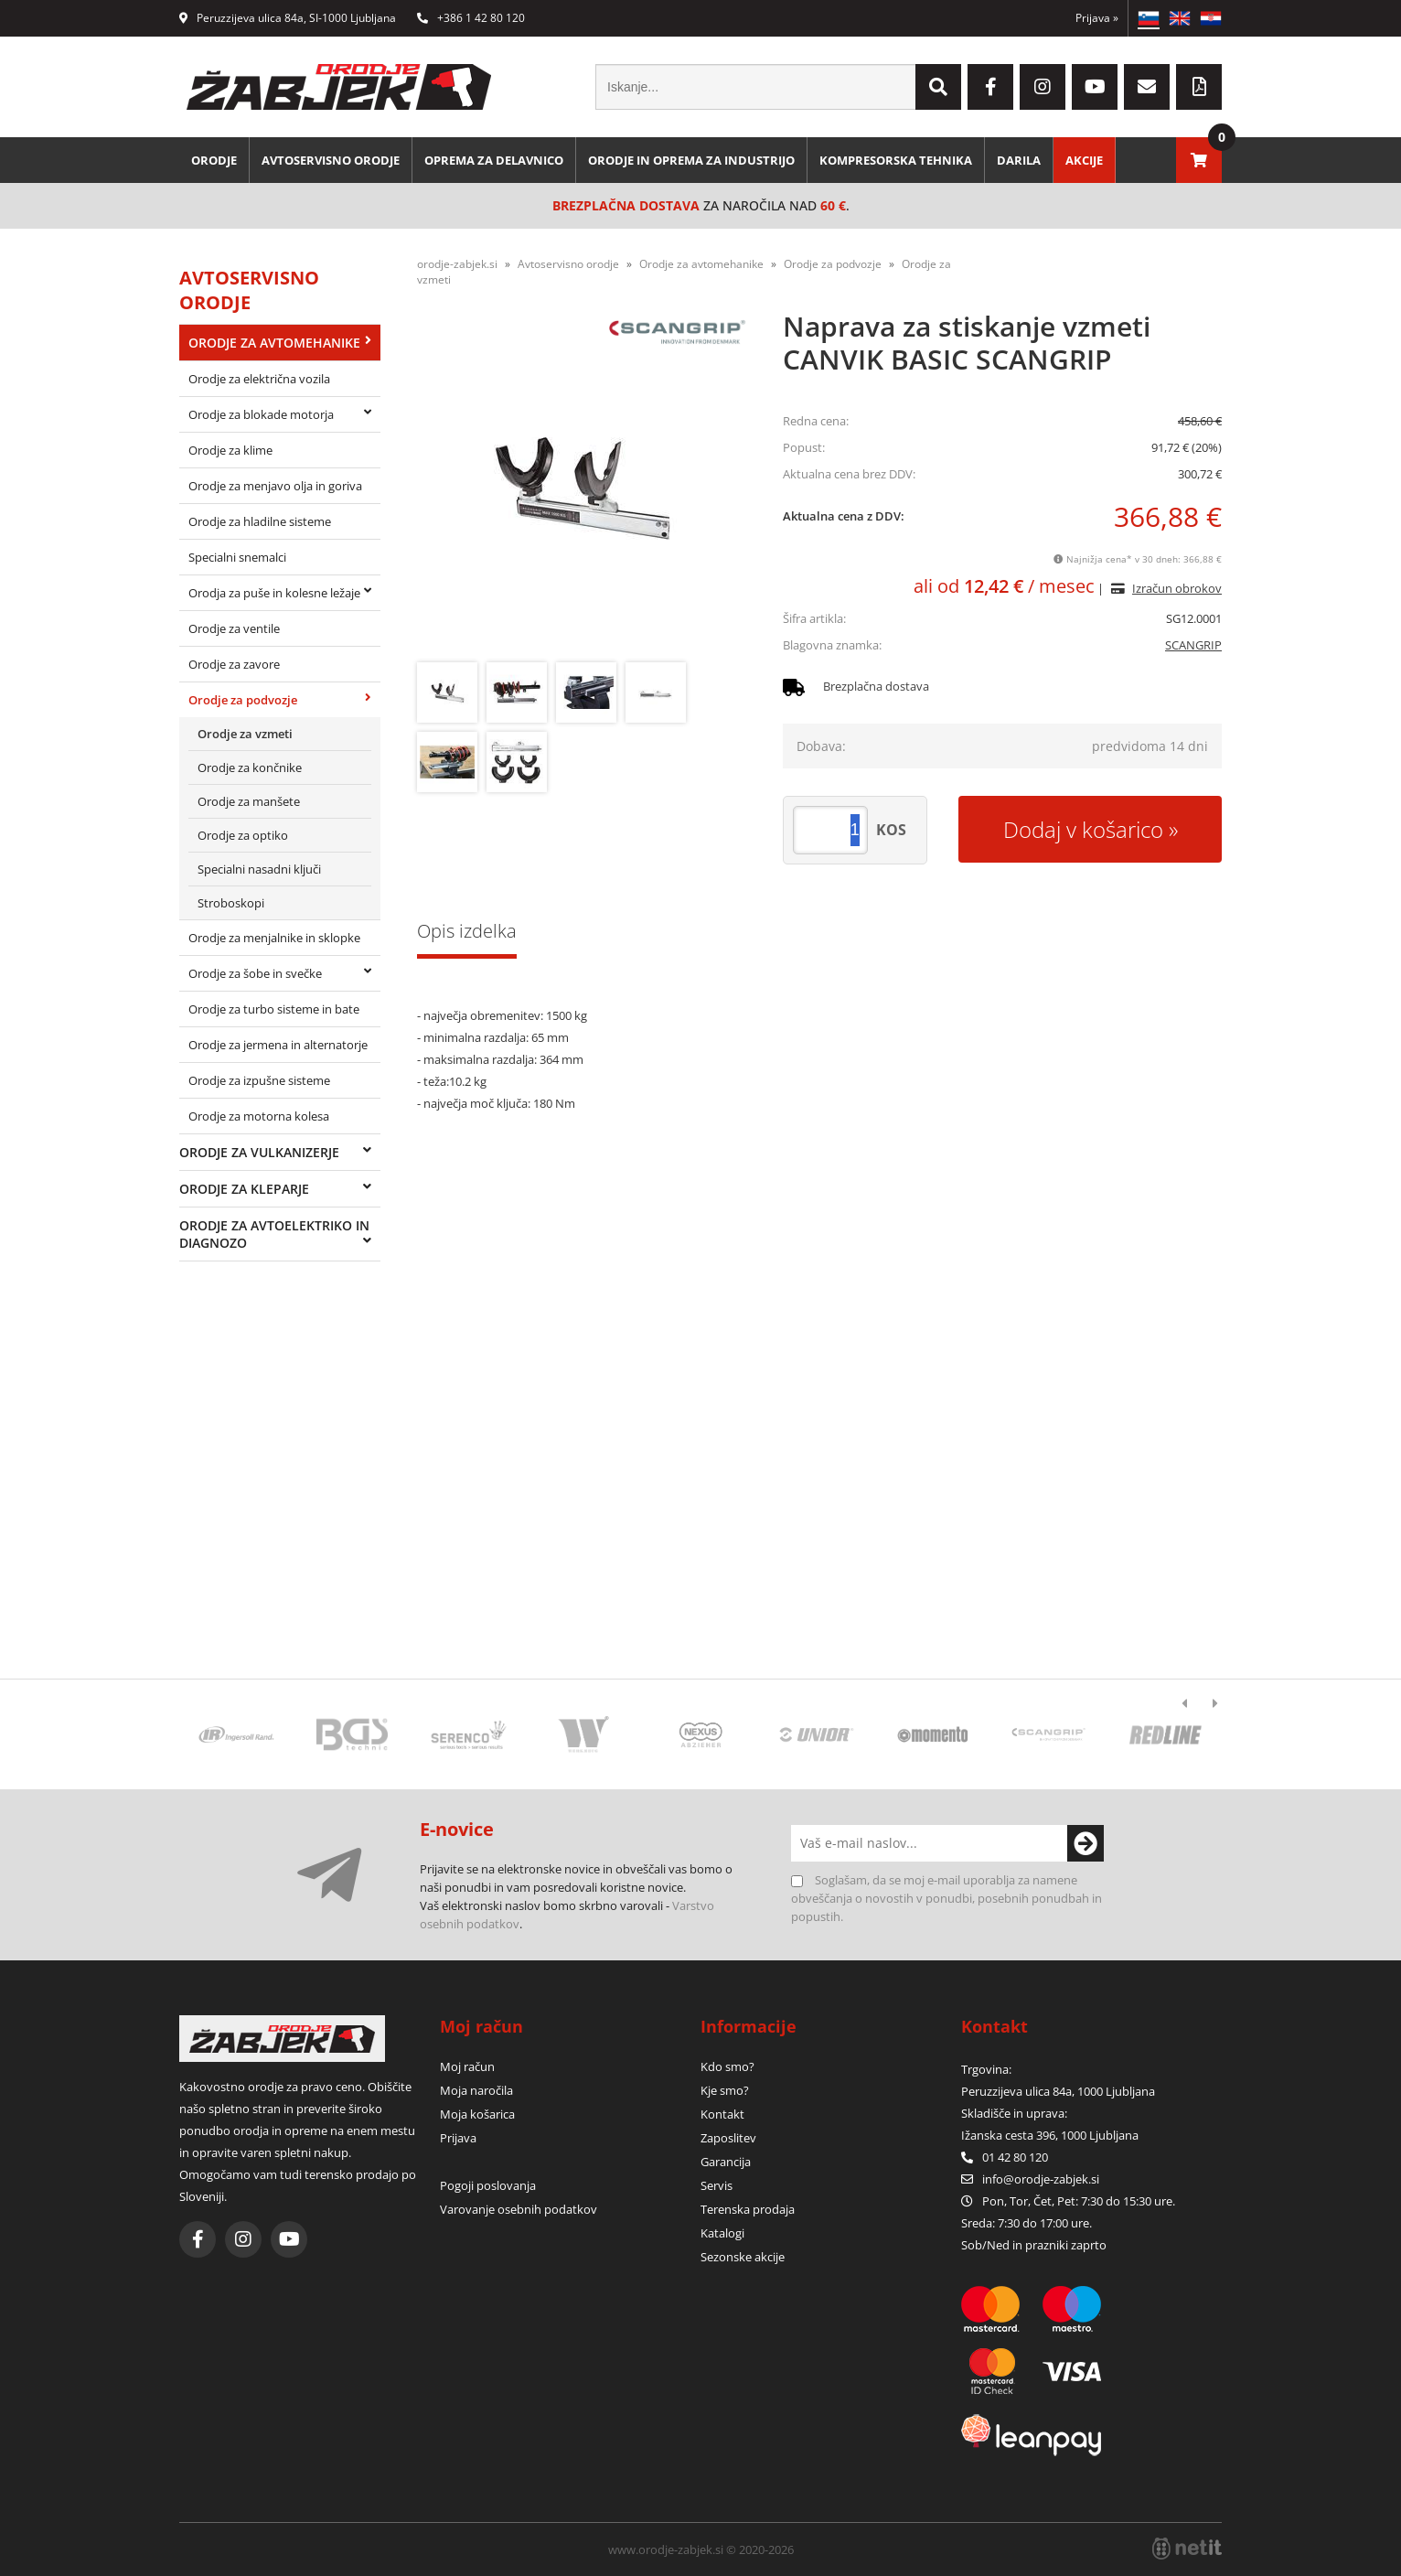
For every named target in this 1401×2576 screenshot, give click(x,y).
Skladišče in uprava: (1015, 2113)
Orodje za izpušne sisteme (259, 1080)
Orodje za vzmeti (245, 733)
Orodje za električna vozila (259, 378)
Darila (1019, 160)
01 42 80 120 (1004, 2157)
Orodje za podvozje (242, 700)
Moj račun (467, 2066)
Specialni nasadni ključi (259, 869)
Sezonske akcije (742, 2257)
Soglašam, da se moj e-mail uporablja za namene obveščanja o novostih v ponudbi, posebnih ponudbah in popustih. (946, 1898)
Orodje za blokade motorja (261, 414)
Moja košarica (477, 2114)
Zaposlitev (728, 2138)
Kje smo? (724, 2090)
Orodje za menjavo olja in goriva (275, 486)
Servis (716, 2185)
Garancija (725, 2161)
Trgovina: (986, 2069)
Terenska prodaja (747, 2209)
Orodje (214, 160)
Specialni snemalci (237, 557)
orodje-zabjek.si (457, 264)
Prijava (1096, 18)
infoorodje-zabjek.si (1040, 2179)
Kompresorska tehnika (895, 160)
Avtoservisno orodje (331, 160)
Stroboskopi (231, 903)
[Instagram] (1042, 87)
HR (1211, 18)
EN (1180, 18)
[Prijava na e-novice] (1085, 1843)
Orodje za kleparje (244, 1188)
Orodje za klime (230, 450)
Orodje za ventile (234, 628)
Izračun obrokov (1177, 588)
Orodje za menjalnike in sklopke (274, 937)
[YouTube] (1095, 87)
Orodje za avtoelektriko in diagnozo (274, 1234)
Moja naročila (476, 2090)
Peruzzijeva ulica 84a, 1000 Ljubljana (1058, 2091)
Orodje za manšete (249, 801)
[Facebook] (990, 87)
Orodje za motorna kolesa (258, 1116)
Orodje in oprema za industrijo (691, 160)
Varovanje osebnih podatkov (518, 2209)
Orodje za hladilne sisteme (259, 521)
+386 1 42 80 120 (471, 18)
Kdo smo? (727, 2066)
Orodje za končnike (250, 767)
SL (1149, 18)
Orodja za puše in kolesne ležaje (274, 593)
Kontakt (722, 2114)
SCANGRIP (1193, 645)
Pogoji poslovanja (488, 2185)
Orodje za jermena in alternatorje (278, 1044)
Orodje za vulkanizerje (259, 1152)
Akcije (1084, 160)
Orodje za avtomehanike (274, 342)
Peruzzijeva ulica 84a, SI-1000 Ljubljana (287, 18)
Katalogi (722, 2233)
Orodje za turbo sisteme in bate (273, 1009)
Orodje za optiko (243, 835)
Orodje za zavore (234, 664)
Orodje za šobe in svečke (255, 973)
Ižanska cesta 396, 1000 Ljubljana (1050, 2135)
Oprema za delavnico (493, 160)
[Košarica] (1199, 160)
